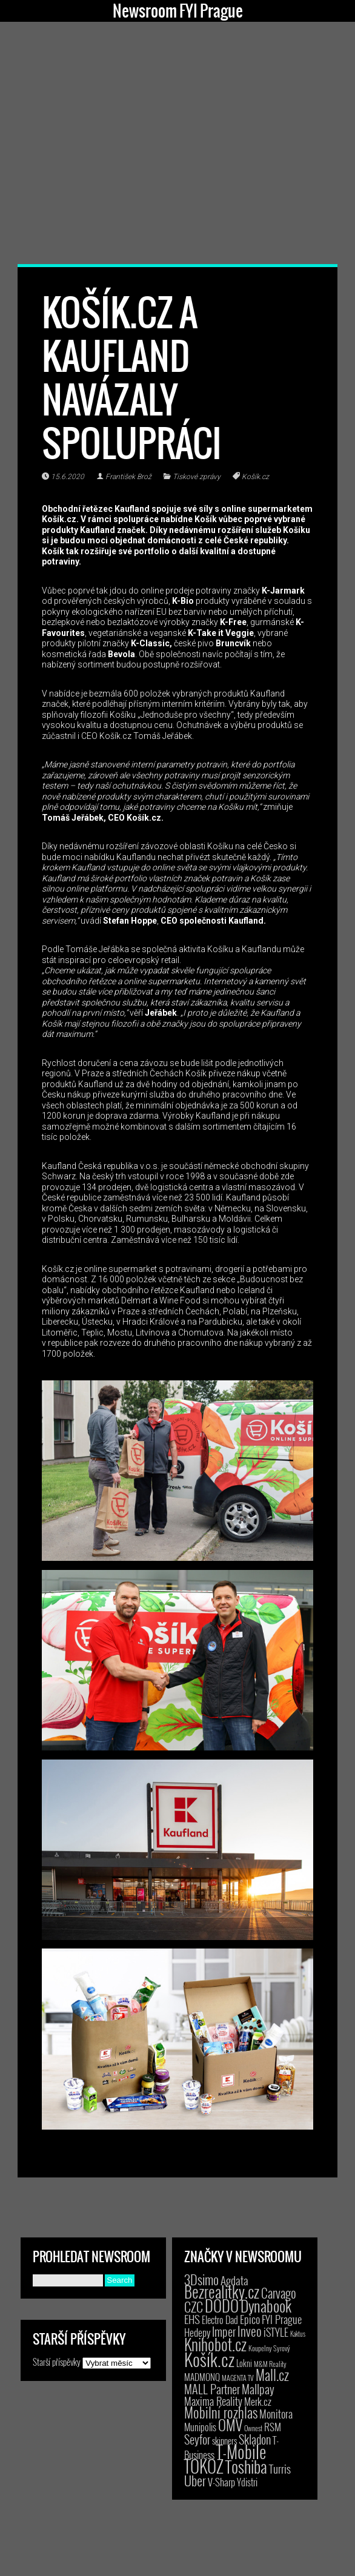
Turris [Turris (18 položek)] (280, 2468)
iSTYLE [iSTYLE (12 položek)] (276, 2332)
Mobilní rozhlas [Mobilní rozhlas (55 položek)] (220, 2412)
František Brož (128, 476)
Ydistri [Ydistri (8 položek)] (247, 2482)
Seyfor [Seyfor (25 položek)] (197, 2439)
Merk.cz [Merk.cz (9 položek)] (257, 2401)
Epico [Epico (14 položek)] (250, 2319)
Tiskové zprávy (197, 476)
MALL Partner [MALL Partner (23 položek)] (212, 2389)
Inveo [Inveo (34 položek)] (249, 2330)
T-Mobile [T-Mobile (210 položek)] (241, 2451)
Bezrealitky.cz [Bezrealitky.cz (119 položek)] (221, 2291)
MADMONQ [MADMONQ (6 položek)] (202, 2376)
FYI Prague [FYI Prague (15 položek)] (282, 2319)
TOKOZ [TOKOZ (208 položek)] (204, 2465)
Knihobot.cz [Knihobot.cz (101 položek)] (215, 2344)
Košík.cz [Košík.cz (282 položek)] (209, 2359)
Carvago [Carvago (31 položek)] (278, 2292)
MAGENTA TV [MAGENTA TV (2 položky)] (238, 2377)
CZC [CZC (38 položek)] (193, 2306)
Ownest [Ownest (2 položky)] (253, 2428)
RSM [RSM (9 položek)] (272, 2426)
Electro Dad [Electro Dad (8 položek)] (220, 2320)
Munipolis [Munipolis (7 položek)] (200, 2427)
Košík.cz (255, 476)
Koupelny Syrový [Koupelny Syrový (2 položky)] (269, 2348)
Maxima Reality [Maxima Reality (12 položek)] (213, 2401)
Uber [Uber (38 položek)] (195, 2480)
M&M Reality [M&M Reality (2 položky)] (270, 2363)
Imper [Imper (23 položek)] (224, 2331)
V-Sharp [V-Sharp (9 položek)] (221, 2481)
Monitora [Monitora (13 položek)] (276, 2413)
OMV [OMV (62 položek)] (230, 2424)
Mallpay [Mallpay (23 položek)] (258, 2389)
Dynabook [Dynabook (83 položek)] (266, 2305)
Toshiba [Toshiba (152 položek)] (246, 2466)
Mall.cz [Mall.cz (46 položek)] (272, 2375)
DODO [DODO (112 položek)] (222, 2305)
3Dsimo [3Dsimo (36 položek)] (201, 2279)
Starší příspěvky (57, 2361)
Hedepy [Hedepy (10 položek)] (197, 2332)
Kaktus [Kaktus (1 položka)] (297, 2334)
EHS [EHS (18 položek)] (192, 2319)
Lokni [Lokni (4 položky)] (244, 2363)
